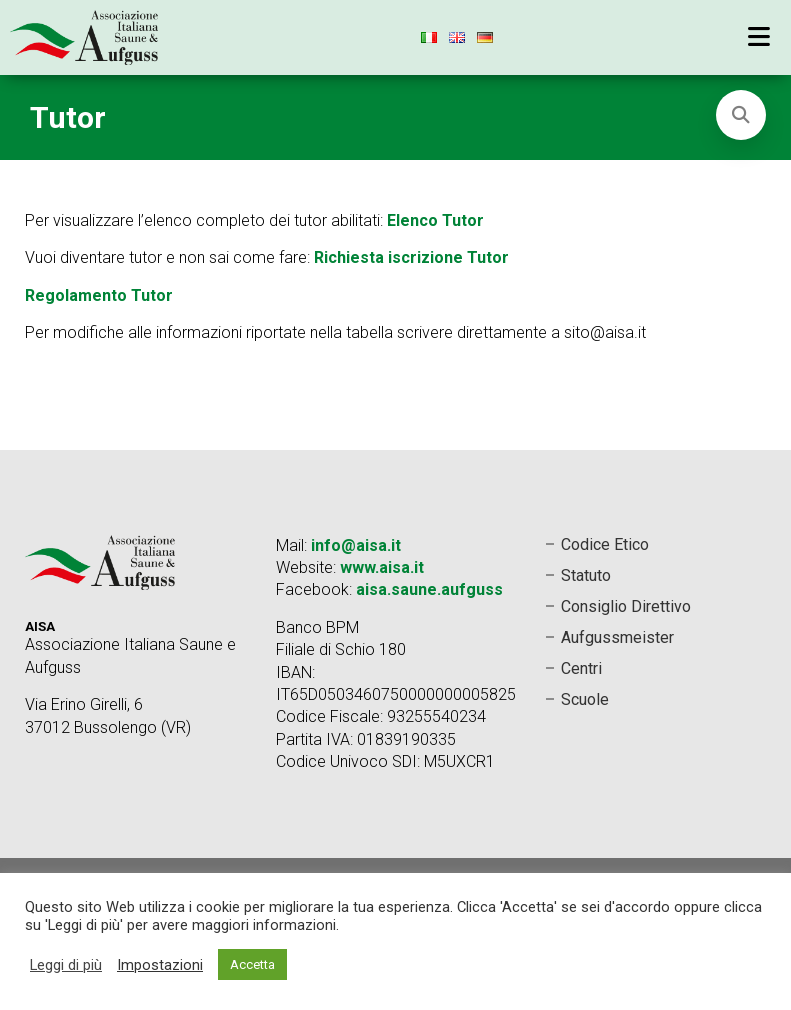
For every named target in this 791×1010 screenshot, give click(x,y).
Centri (581, 668)
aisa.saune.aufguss (429, 589)
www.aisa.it (382, 567)
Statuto (586, 575)
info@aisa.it (356, 545)
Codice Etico (605, 544)
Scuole (585, 699)
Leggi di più (66, 965)
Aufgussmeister (617, 637)
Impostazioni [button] (160, 965)
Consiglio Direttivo (626, 606)
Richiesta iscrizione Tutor (411, 257)
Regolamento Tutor (99, 295)
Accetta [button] (252, 964)
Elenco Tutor (435, 220)
